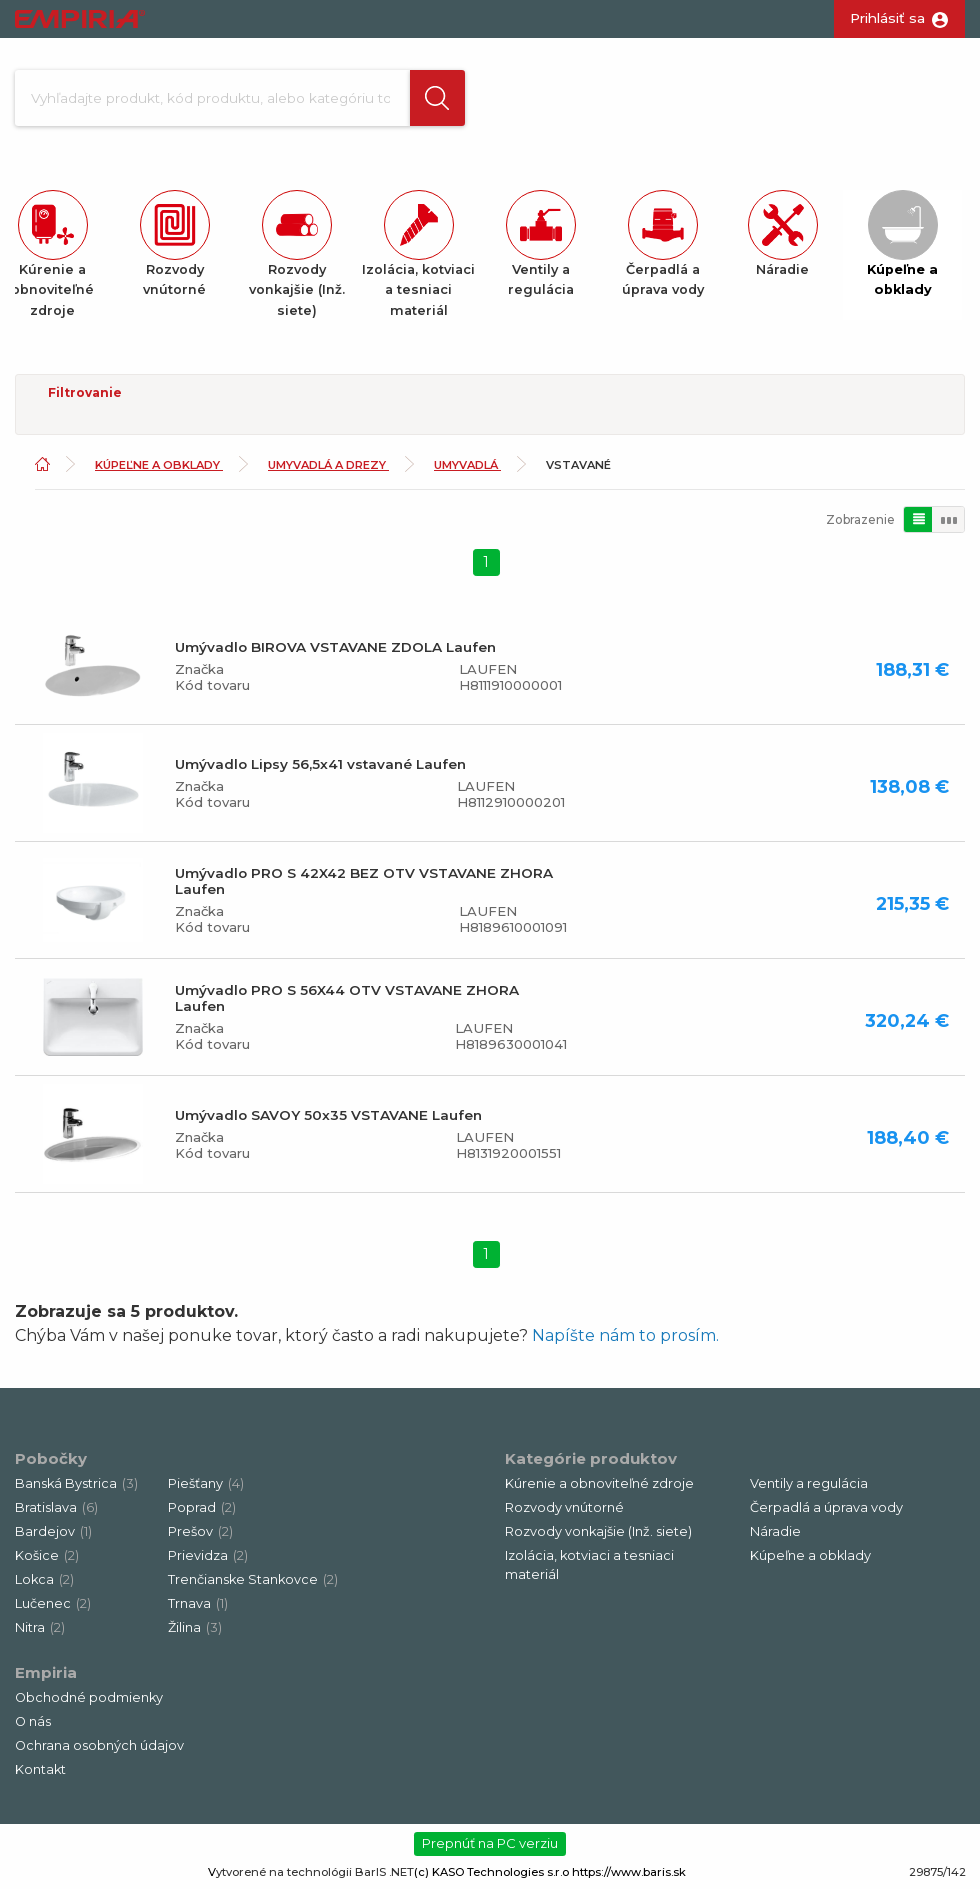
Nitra (40, 1627)
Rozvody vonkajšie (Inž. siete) (598, 1531)
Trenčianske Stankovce (253, 1579)
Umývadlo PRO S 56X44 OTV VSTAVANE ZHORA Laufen (347, 998)
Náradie (775, 1531)
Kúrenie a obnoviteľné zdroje (599, 1483)
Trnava (198, 1603)
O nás (33, 1721)
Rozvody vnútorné (564, 1507)
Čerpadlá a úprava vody (826, 1507)
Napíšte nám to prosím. (625, 1335)
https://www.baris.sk (629, 1872)
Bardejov (53, 1531)
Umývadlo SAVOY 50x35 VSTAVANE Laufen (328, 1115)
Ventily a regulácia (809, 1483)
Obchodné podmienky (89, 1697)
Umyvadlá (467, 465)
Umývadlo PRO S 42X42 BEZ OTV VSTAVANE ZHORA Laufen (364, 881)
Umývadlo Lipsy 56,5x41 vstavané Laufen (320, 764)
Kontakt (40, 1769)
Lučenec (53, 1603)
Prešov (200, 1531)
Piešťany (206, 1483)
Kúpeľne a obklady (159, 465)
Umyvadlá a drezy (328, 465)
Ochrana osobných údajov (99, 1745)
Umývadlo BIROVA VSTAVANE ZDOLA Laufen (335, 647)
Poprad (202, 1507)
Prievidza (208, 1555)
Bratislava (56, 1507)
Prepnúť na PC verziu (490, 1844)
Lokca (44, 1579)
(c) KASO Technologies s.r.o (491, 1872)
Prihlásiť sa (887, 18)
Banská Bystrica (76, 1483)
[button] (434, 98)
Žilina (195, 1627)
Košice (47, 1555)
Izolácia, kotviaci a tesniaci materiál (589, 1565)
